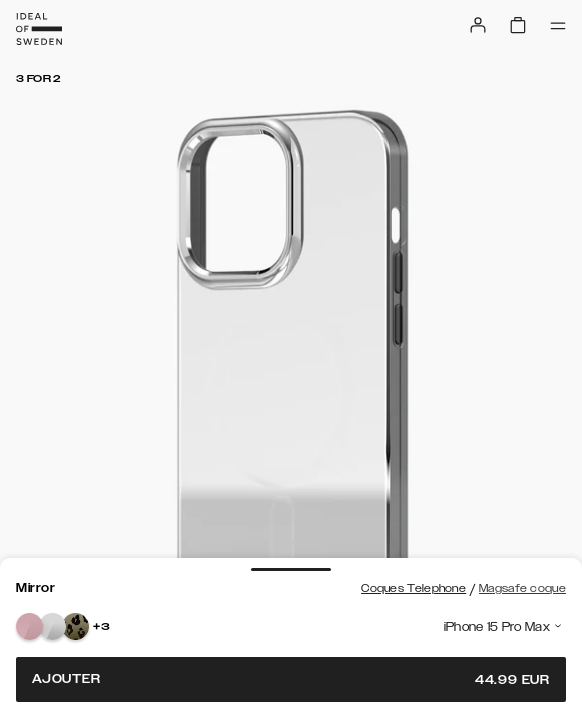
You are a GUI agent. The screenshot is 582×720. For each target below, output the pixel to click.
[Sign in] (478, 25)
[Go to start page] (39, 29)
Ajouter (291, 679)
